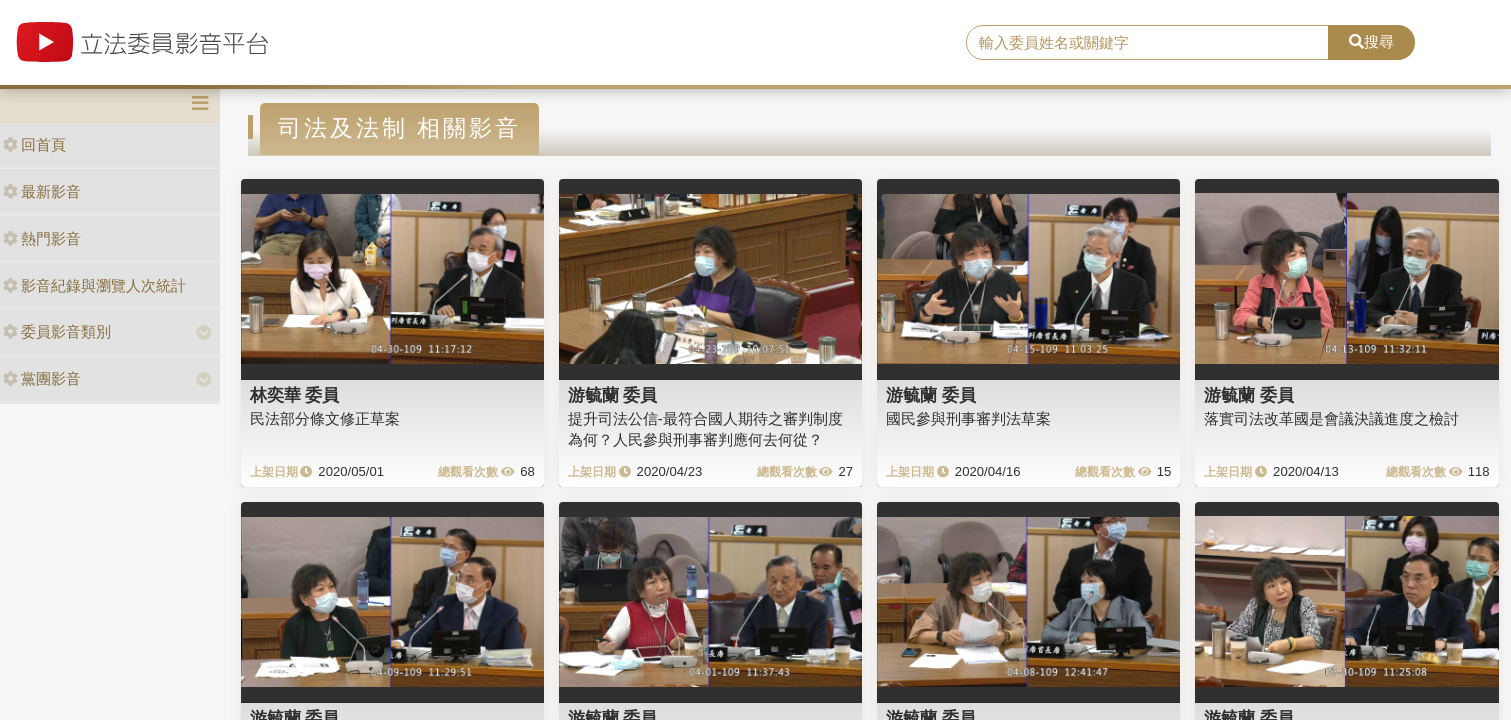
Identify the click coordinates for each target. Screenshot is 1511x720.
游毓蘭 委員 (613, 395)
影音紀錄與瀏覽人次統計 (94, 285)
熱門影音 (42, 238)
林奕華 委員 (295, 395)
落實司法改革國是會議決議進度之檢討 (1331, 418)
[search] (1147, 43)
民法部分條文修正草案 (325, 418)
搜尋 (1371, 41)
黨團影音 (42, 378)
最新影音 (42, 191)
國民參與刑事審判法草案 (968, 418)
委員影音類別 (57, 331)
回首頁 (34, 144)
